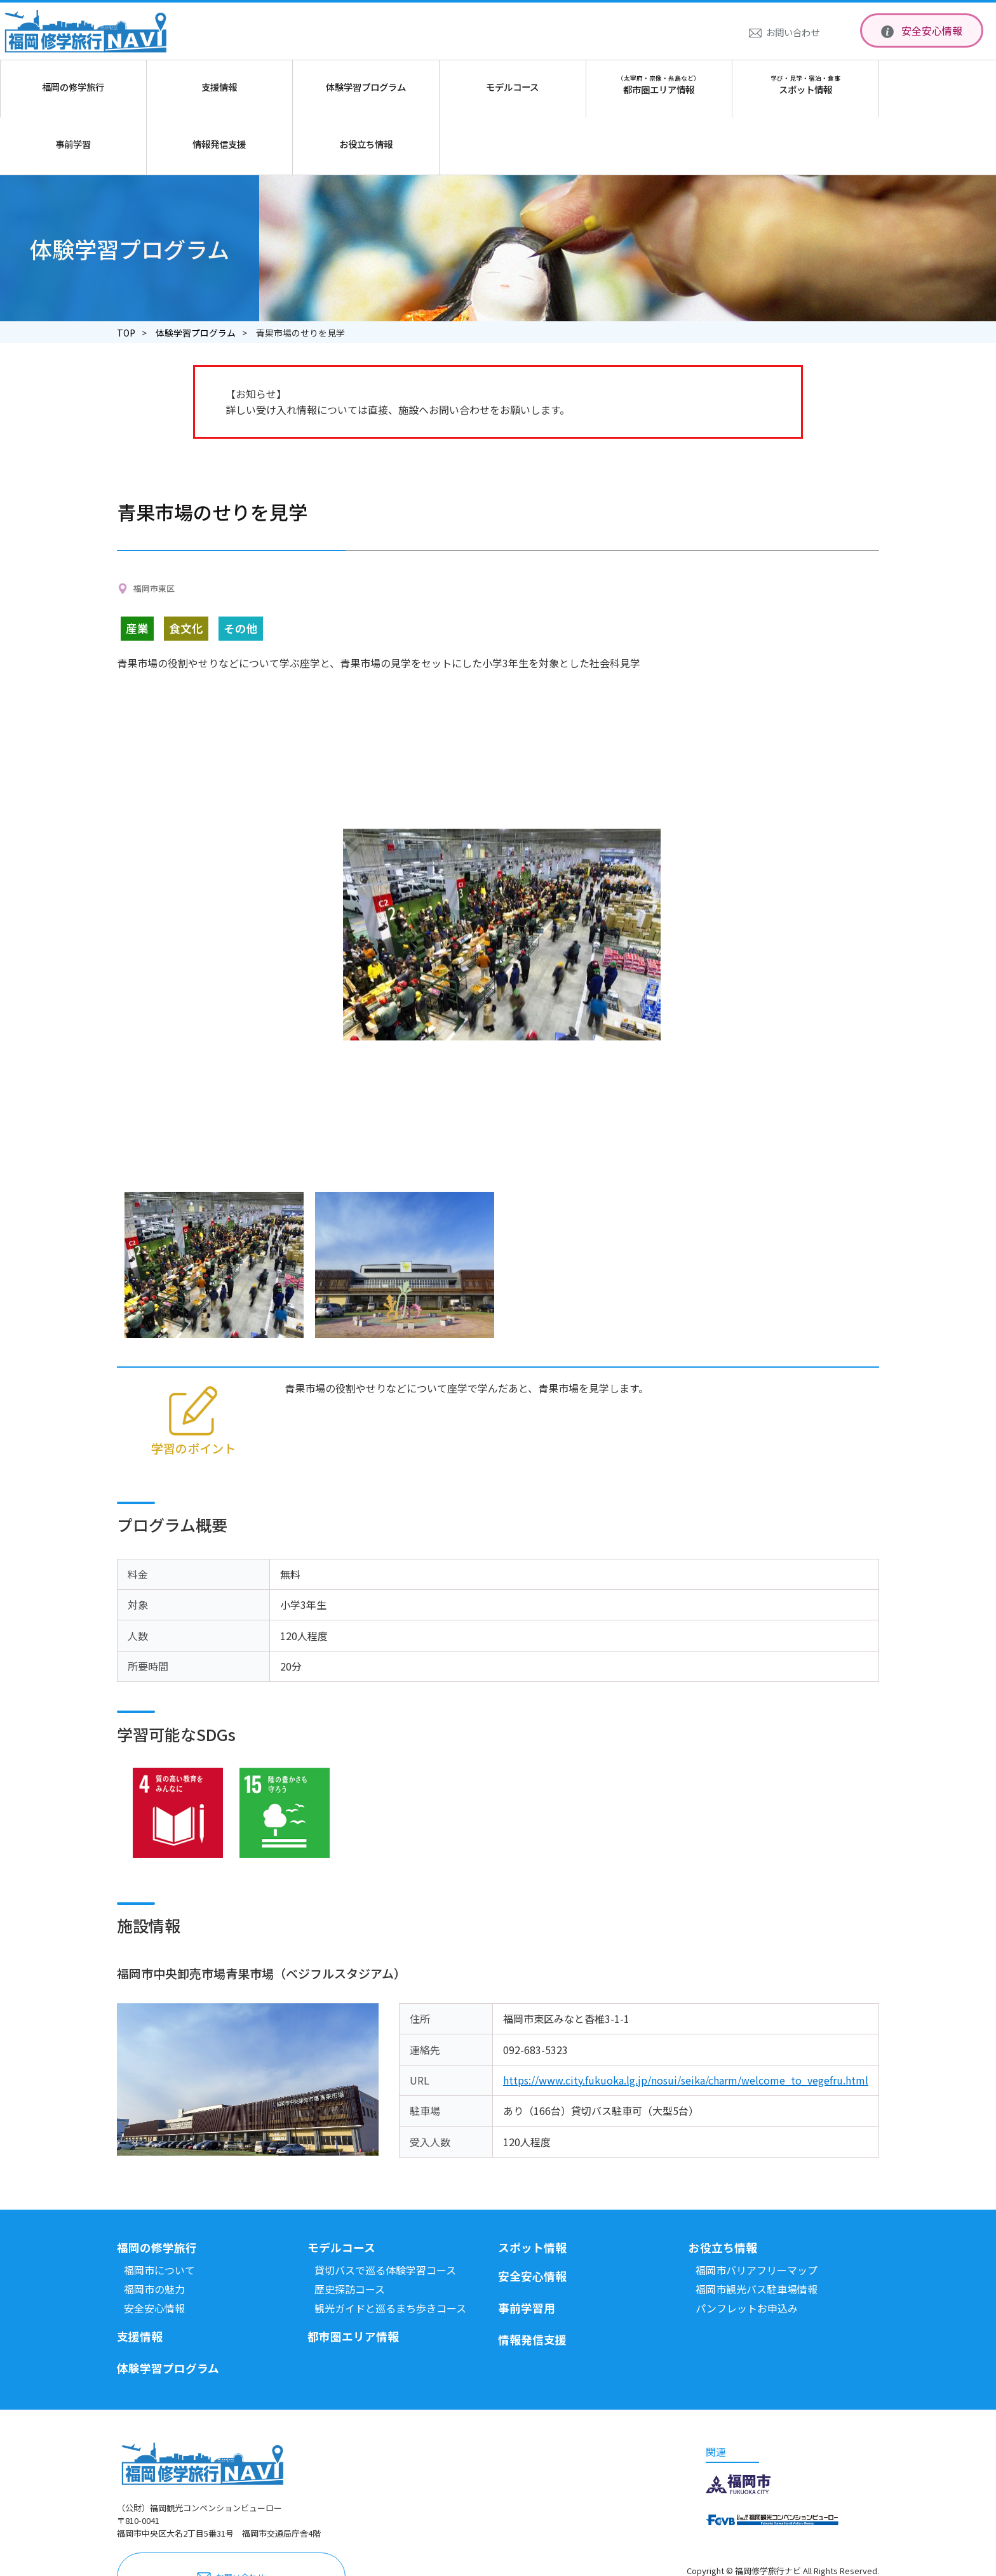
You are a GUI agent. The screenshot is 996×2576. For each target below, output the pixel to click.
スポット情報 (532, 2190)
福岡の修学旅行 (157, 2190)
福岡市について (159, 2212)
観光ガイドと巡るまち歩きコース (390, 2251)
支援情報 (140, 2279)
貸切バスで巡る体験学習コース (385, 2212)
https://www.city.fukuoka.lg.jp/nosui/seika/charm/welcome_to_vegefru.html (685, 2023)
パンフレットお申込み (747, 2251)
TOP (126, 275)
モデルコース (341, 2190)
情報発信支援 (532, 2282)
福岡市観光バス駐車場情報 (757, 2231)
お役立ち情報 (723, 2190)
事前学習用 (526, 2251)
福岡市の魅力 (154, 2231)
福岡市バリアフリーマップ (757, 2212)
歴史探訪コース (349, 2231)
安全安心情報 (931, 30)
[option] (502, 877)
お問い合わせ (792, 32)
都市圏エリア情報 (353, 2279)
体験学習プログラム (196, 275)
